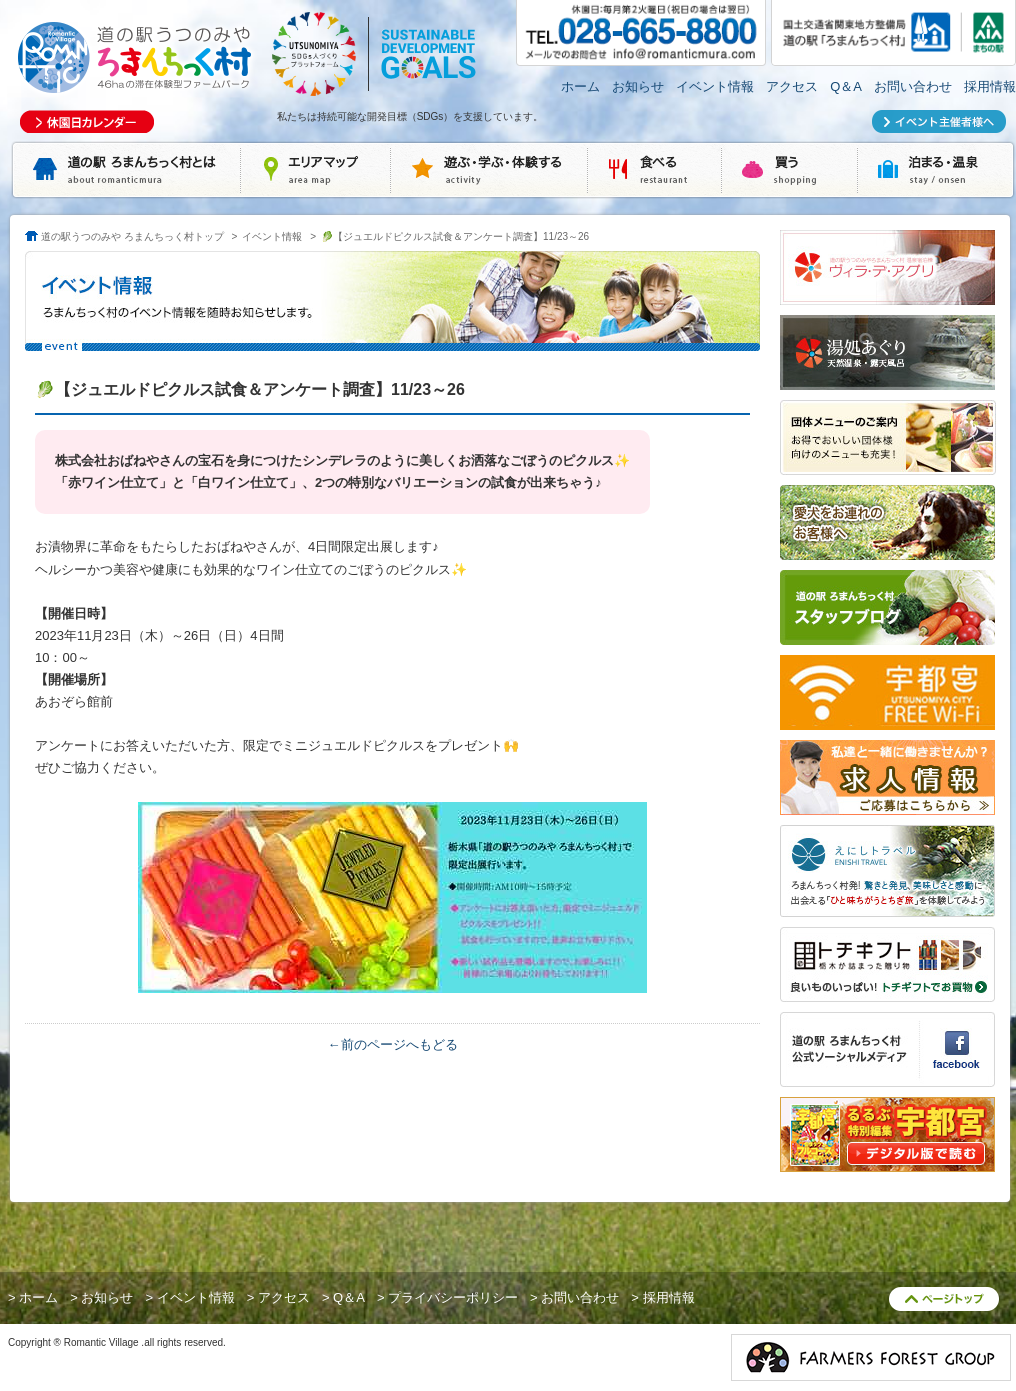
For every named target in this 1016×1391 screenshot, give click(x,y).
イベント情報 (715, 86)
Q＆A (846, 86)
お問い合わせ (913, 86)
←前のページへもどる (393, 1044)
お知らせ (638, 86)
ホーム (580, 86)
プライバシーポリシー (453, 1297)
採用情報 (990, 86)
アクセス (792, 86)
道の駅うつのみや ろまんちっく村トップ (132, 236)
